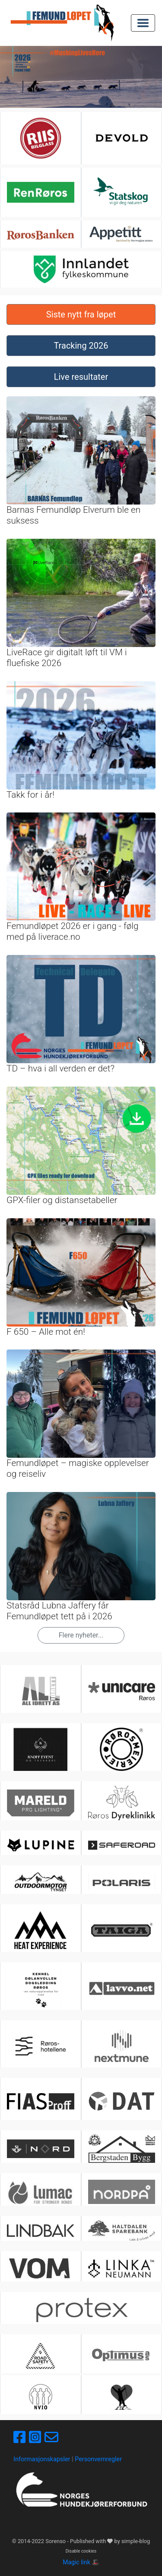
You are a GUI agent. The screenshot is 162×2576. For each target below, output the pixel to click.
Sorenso (56, 2541)
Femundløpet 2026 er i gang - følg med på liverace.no (72, 931)
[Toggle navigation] (143, 23)
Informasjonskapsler (41, 2459)
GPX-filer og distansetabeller (61, 1200)
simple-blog (135, 2541)
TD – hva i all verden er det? (60, 1068)
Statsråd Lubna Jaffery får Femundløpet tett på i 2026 (59, 1610)
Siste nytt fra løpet (81, 314)
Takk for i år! (30, 795)
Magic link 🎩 (81, 2562)
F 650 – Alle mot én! (45, 1332)
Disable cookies (81, 2551)
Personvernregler (98, 2459)
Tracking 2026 (81, 345)
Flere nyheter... (81, 1635)
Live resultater (81, 377)
